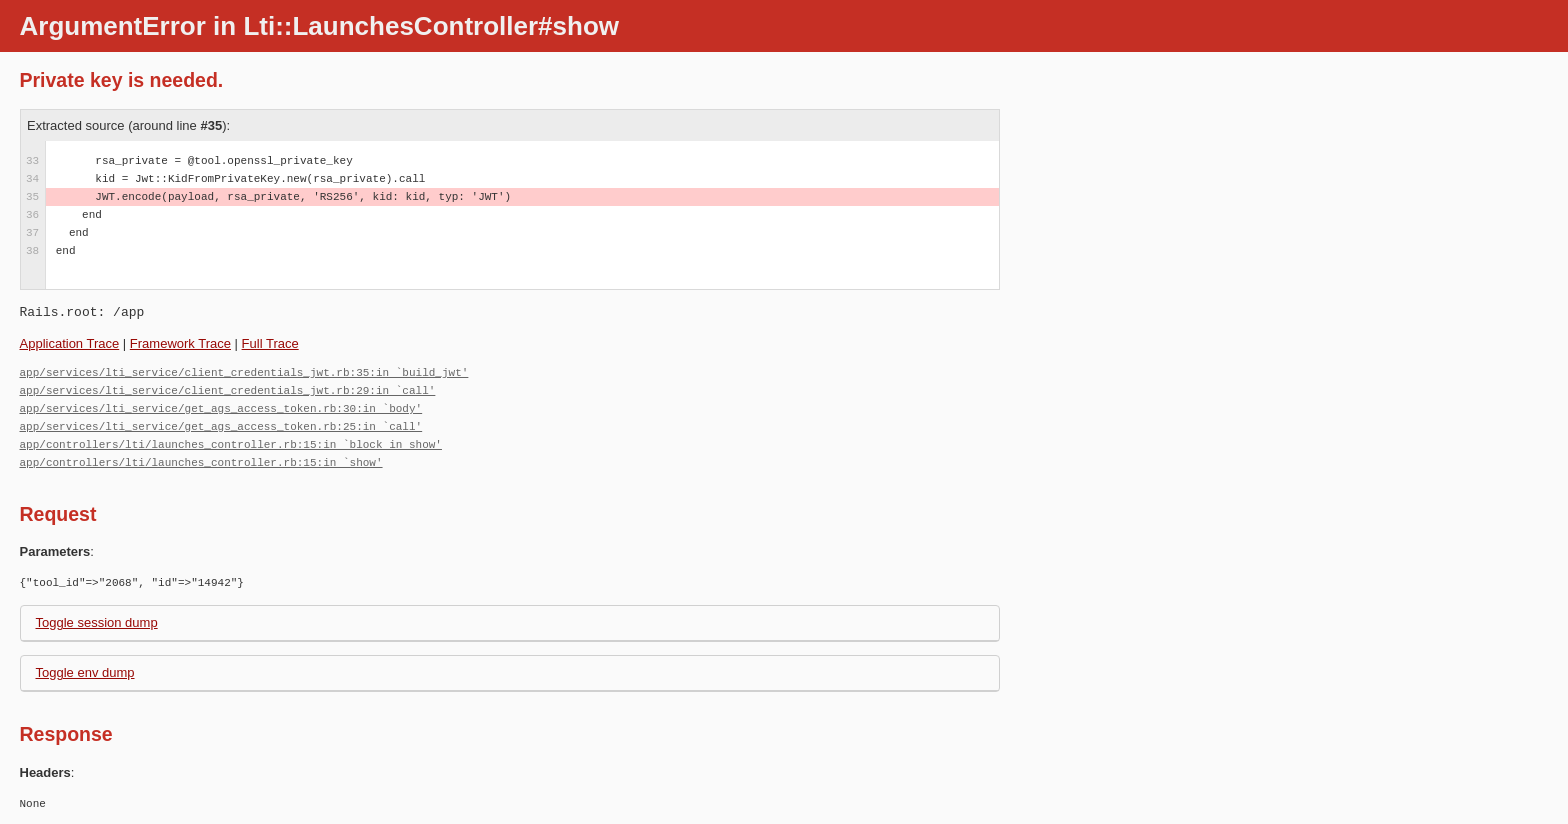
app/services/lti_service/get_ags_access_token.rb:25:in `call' (221, 426)
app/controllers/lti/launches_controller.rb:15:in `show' (201, 462)
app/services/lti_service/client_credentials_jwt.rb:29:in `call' (228, 390)
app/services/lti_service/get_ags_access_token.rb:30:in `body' (221, 408)
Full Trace (270, 343)
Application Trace (70, 343)
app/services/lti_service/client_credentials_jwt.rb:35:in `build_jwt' (244, 372)
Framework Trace (180, 343)
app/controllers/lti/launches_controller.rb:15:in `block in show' (231, 444)
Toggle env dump (85, 672)
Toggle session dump (97, 622)
